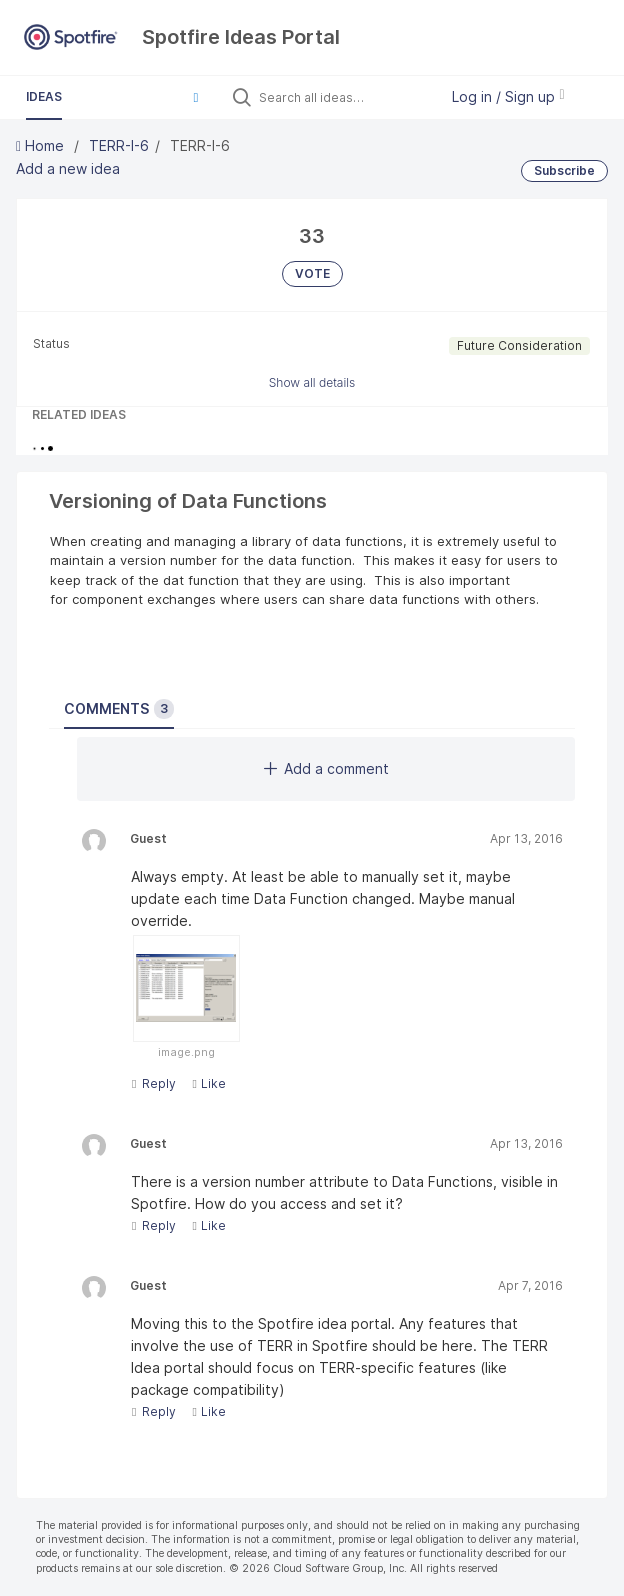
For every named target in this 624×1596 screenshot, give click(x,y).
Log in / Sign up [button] (508, 96)
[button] (196, 97)
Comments (119, 709)
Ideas (44, 96)
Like (208, 1083)
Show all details (312, 382)
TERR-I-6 (119, 145)
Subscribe (564, 170)
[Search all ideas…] (344, 97)
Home (42, 145)
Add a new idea (68, 168)
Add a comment (326, 768)
